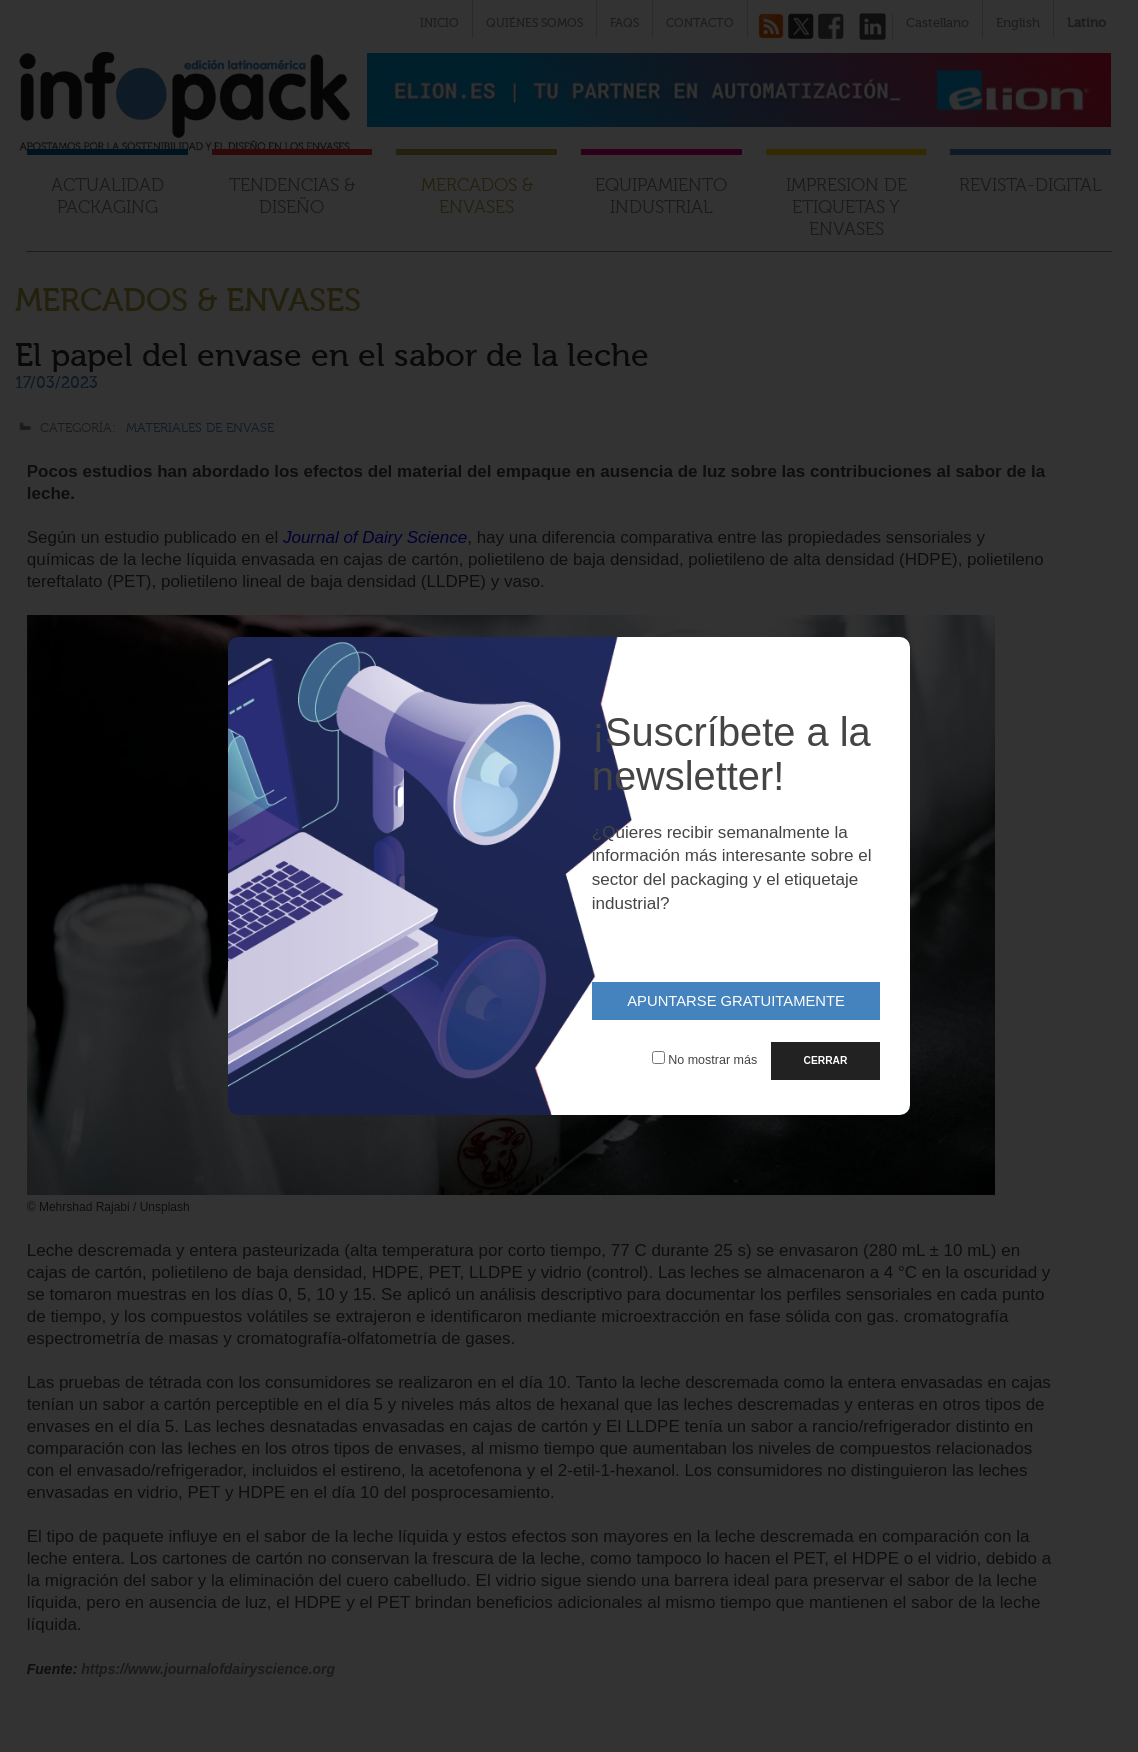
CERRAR (826, 1060)
